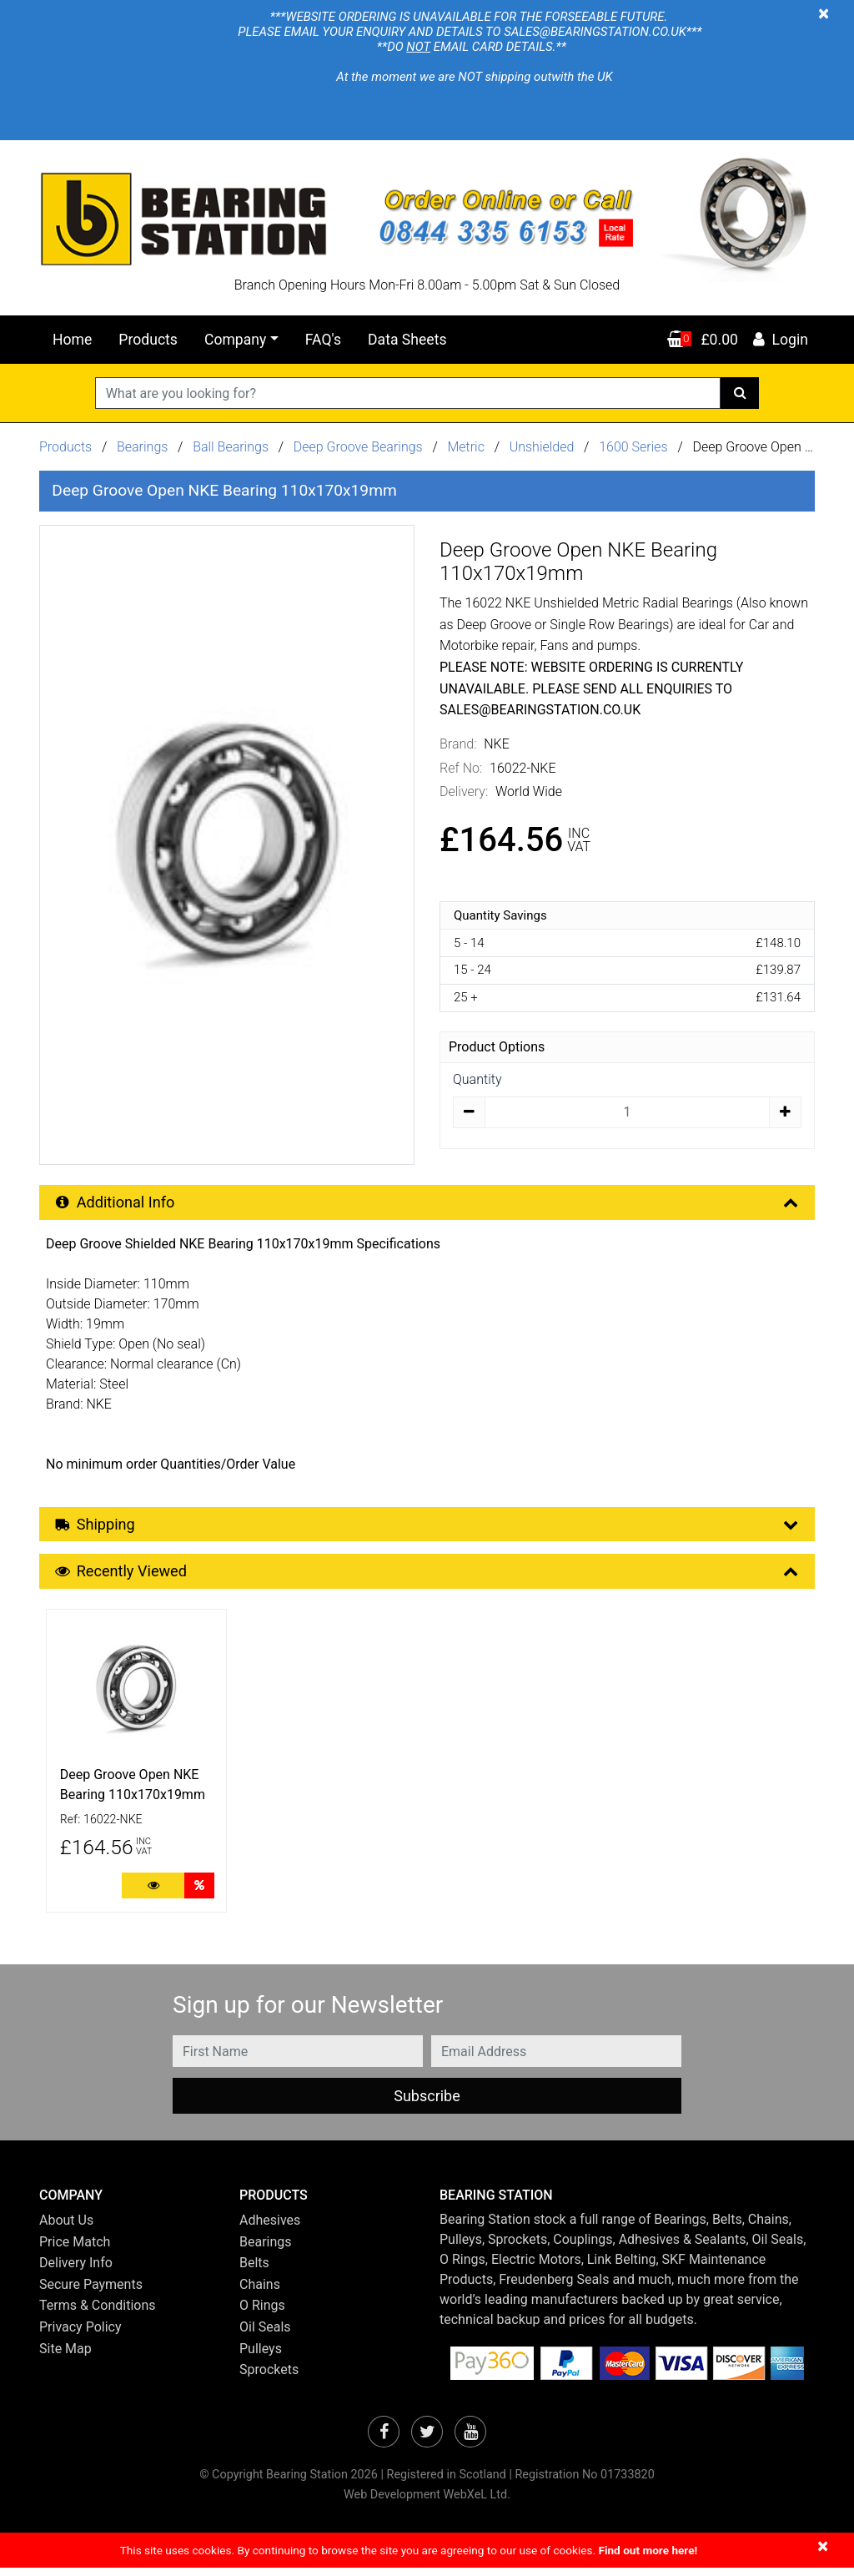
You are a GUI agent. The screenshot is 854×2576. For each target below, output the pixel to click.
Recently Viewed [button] (428, 1577)
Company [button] (235, 339)
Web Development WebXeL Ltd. (427, 2503)
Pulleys (260, 2357)
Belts (254, 2271)
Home (72, 339)
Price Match (74, 2250)
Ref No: (461, 768)
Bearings (142, 447)
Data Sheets (407, 339)
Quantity (477, 1079)
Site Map (65, 2357)
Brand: (458, 744)
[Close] (823, 13)
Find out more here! (647, 2558)
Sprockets (269, 2378)
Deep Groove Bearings (358, 447)
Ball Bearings (231, 447)
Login (779, 339)
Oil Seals (265, 2335)
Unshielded (544, 447)
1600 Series (633, 447)
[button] (126, 2203)
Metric (467, 447)
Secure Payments (91, 2293)
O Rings (262, 2314)
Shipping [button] (428, 1528)
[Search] (740, 393)
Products (148, 339)
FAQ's (323, 339)
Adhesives (269, 2228)
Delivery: (464, 791)
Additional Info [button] (428, 1204)
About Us (66, 2228)
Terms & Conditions (97, 2314)
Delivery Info (76, 2271)
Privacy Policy (80, 2335)
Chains (259, 2293)
